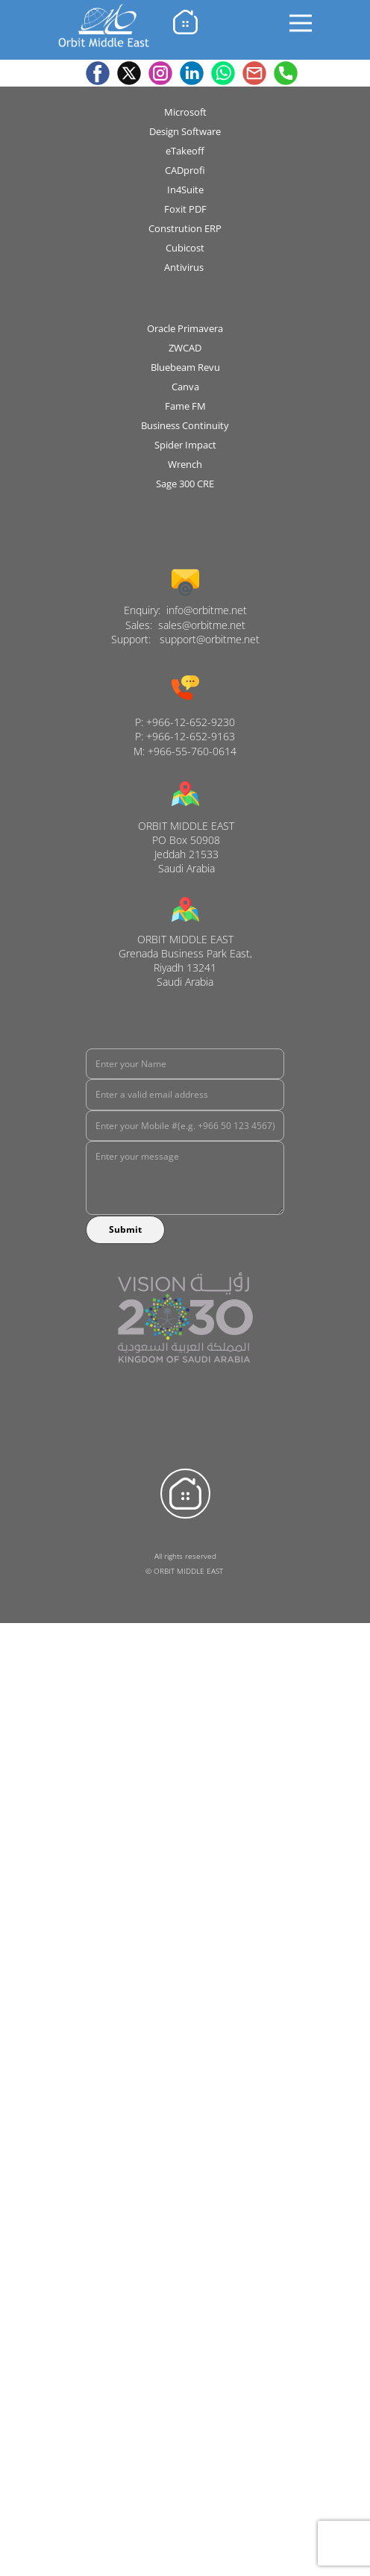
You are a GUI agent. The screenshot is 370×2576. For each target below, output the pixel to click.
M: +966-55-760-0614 (185, 751)
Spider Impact (185, 444)
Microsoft (185, 112)
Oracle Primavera (185, 328)
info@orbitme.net (206, 610)
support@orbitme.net (210, 639)
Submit (125, 1229)
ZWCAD (185, 347)
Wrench (185, 464)
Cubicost (185, 247)
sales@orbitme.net (201, 625)
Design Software (185, 131)
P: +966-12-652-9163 (185, 736)
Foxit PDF (185, 209)
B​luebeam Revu (185, 367)
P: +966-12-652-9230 (185, 722)
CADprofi (185, 170)
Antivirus (185, 267)
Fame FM (185, 406)
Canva (185, 386)
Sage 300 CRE (185, 483)
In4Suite (185, 189)
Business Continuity (185, 425)
